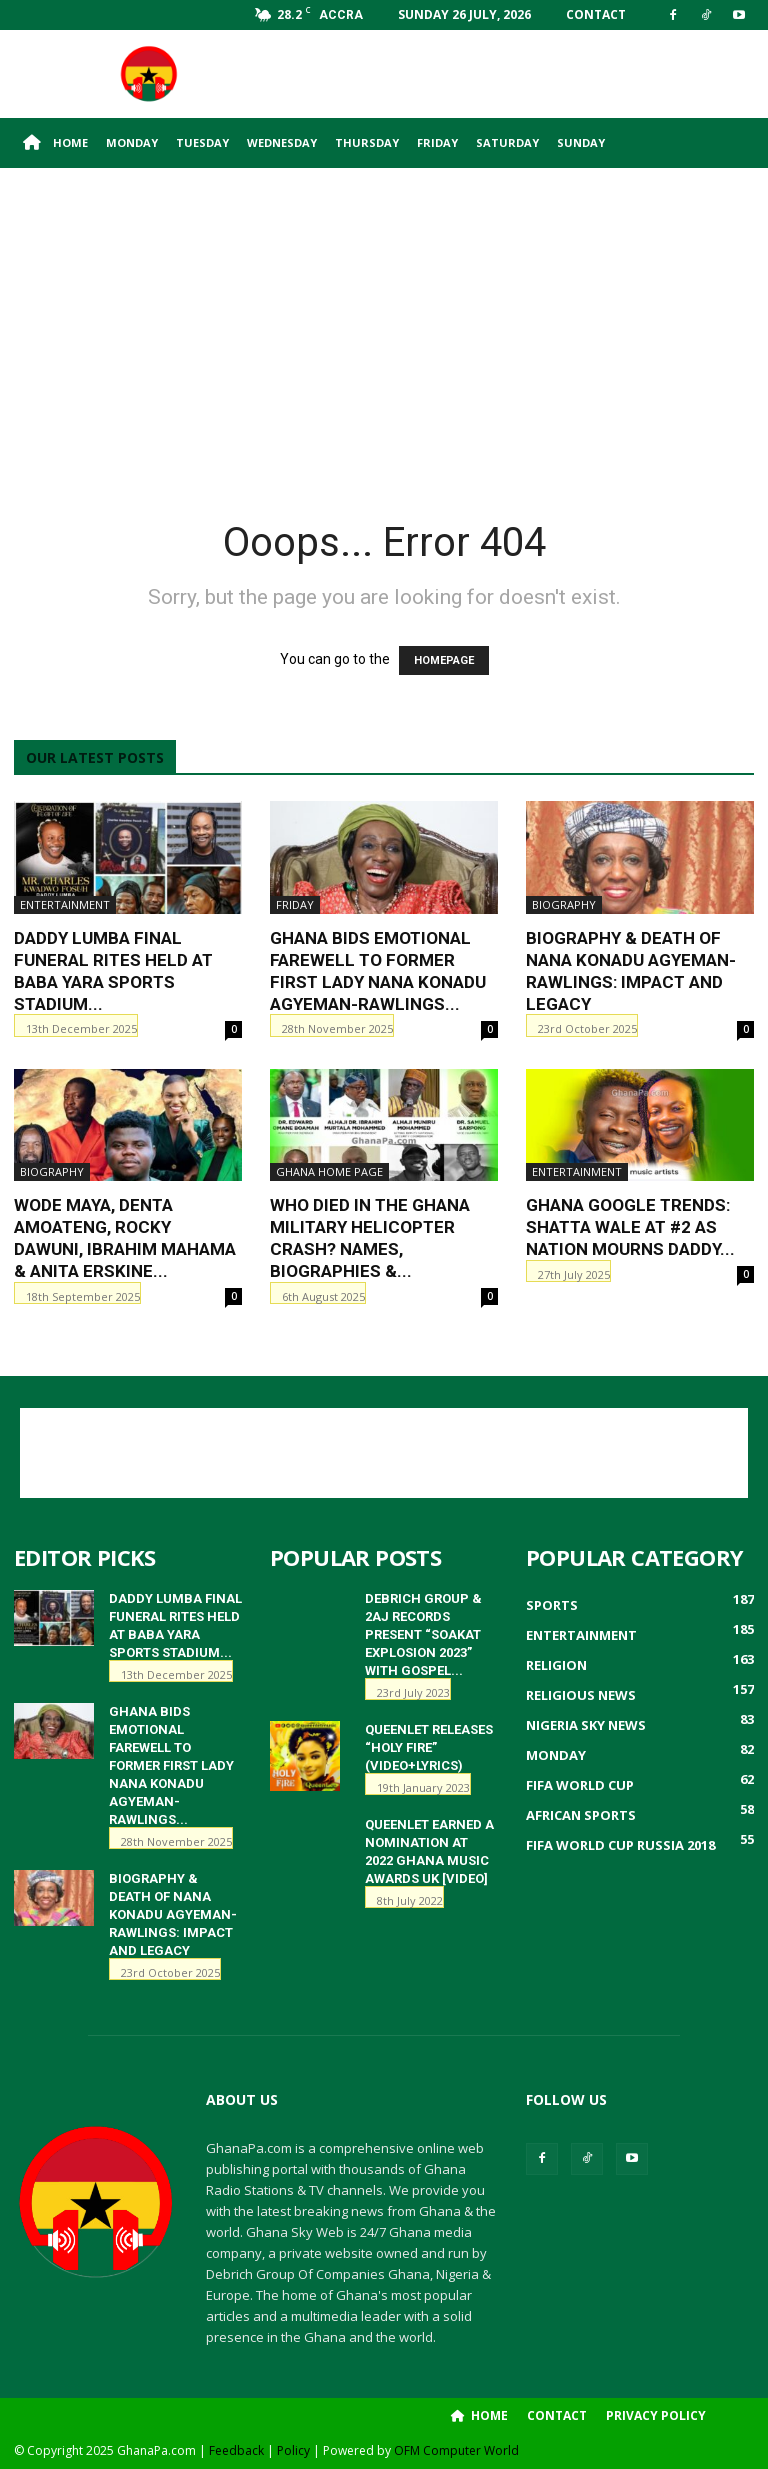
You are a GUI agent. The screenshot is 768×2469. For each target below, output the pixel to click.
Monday (132, 142)
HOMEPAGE (444, 660)
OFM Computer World (456, 2450)
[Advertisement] (519, 74)
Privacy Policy (656, 2415)
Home (55, 143)
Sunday (581, 142)
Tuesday (202, 142)
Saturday (507, 142)
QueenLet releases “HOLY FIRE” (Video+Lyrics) (429, 1747)
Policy (293, 2450)
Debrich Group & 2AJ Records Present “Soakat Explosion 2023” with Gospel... (423, 1634)
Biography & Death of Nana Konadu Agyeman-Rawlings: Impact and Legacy (173, 1914)
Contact (596, 14)
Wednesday (282, 142)
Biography (564, 904)
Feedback (236, 2450)
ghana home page (329, 1171)
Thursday (367, 142)
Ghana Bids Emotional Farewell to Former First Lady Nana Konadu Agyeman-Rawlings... (171, 1765)
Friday (437, 142)
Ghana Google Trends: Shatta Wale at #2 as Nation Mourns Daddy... (630, 1227)
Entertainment (65, 904)
